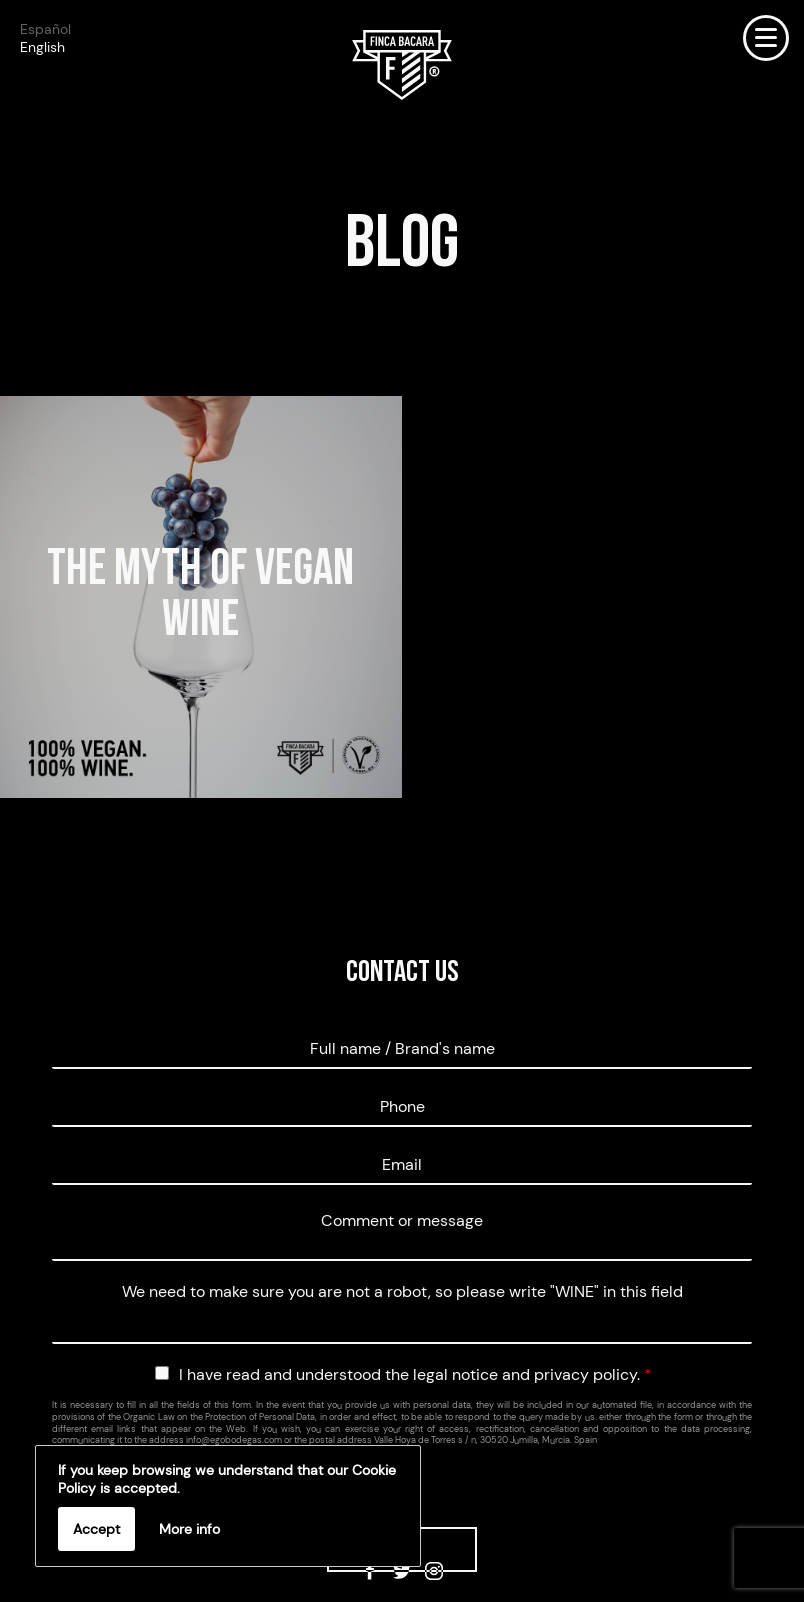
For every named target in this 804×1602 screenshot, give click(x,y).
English (42, 47)
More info (189, 1529)
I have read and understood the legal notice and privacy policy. (415, 1374)
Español (45, 29)
